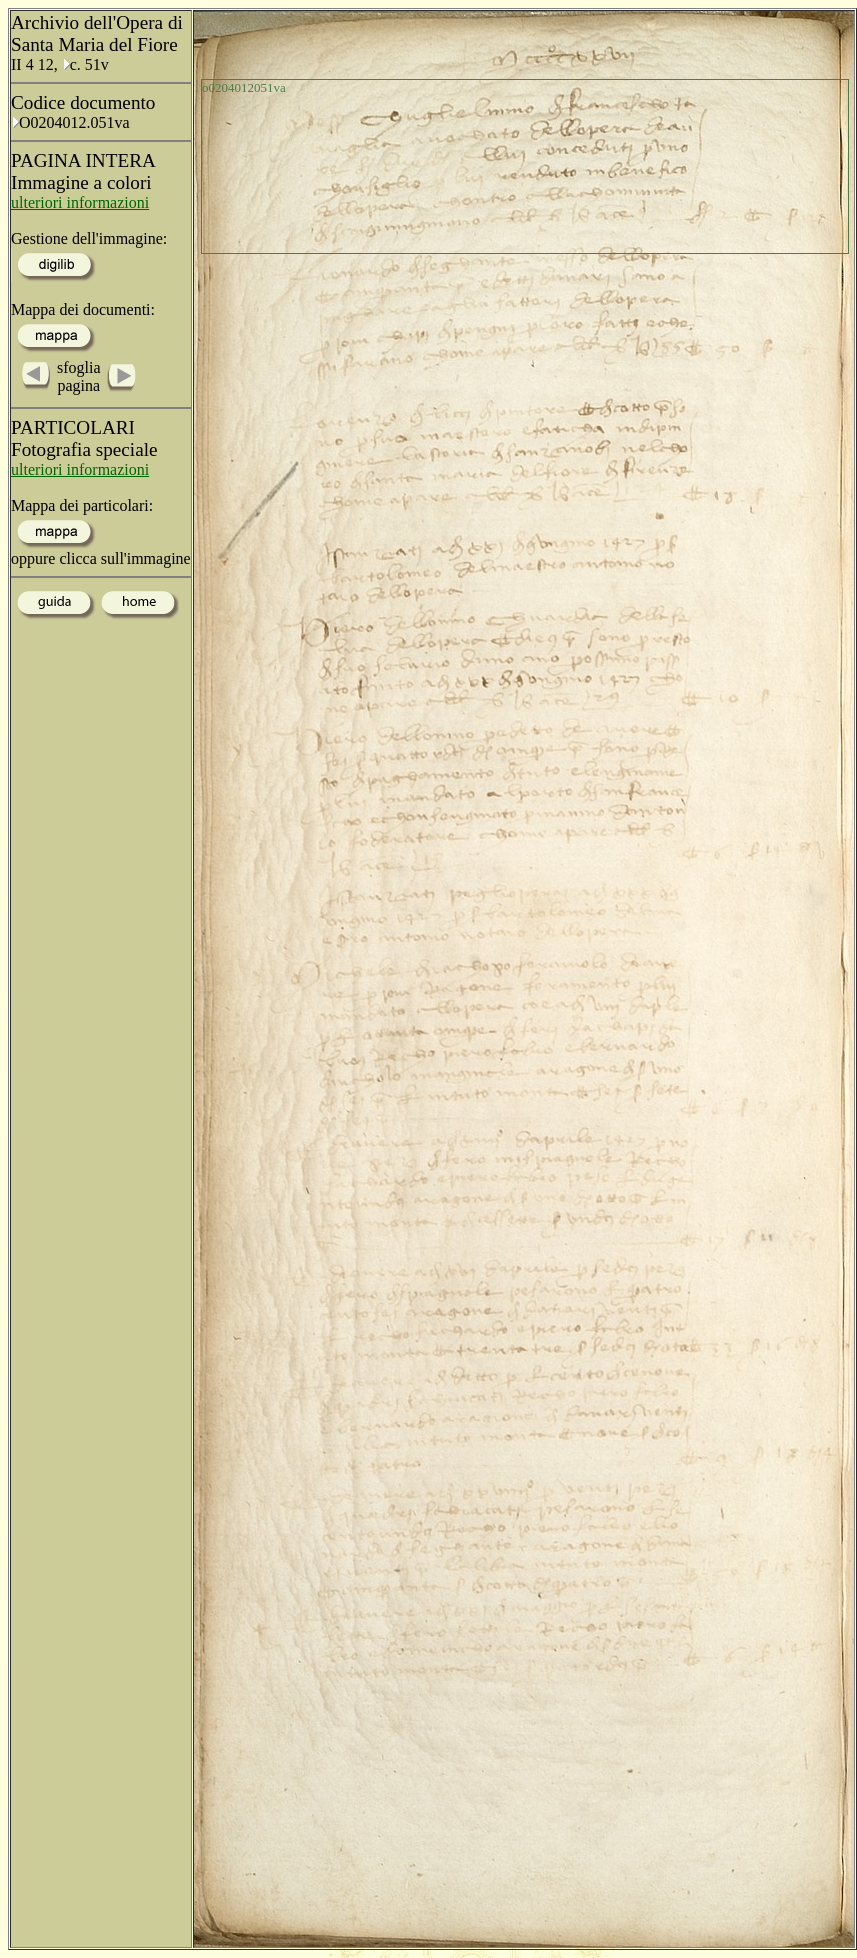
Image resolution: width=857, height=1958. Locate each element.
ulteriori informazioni (80, 202)
